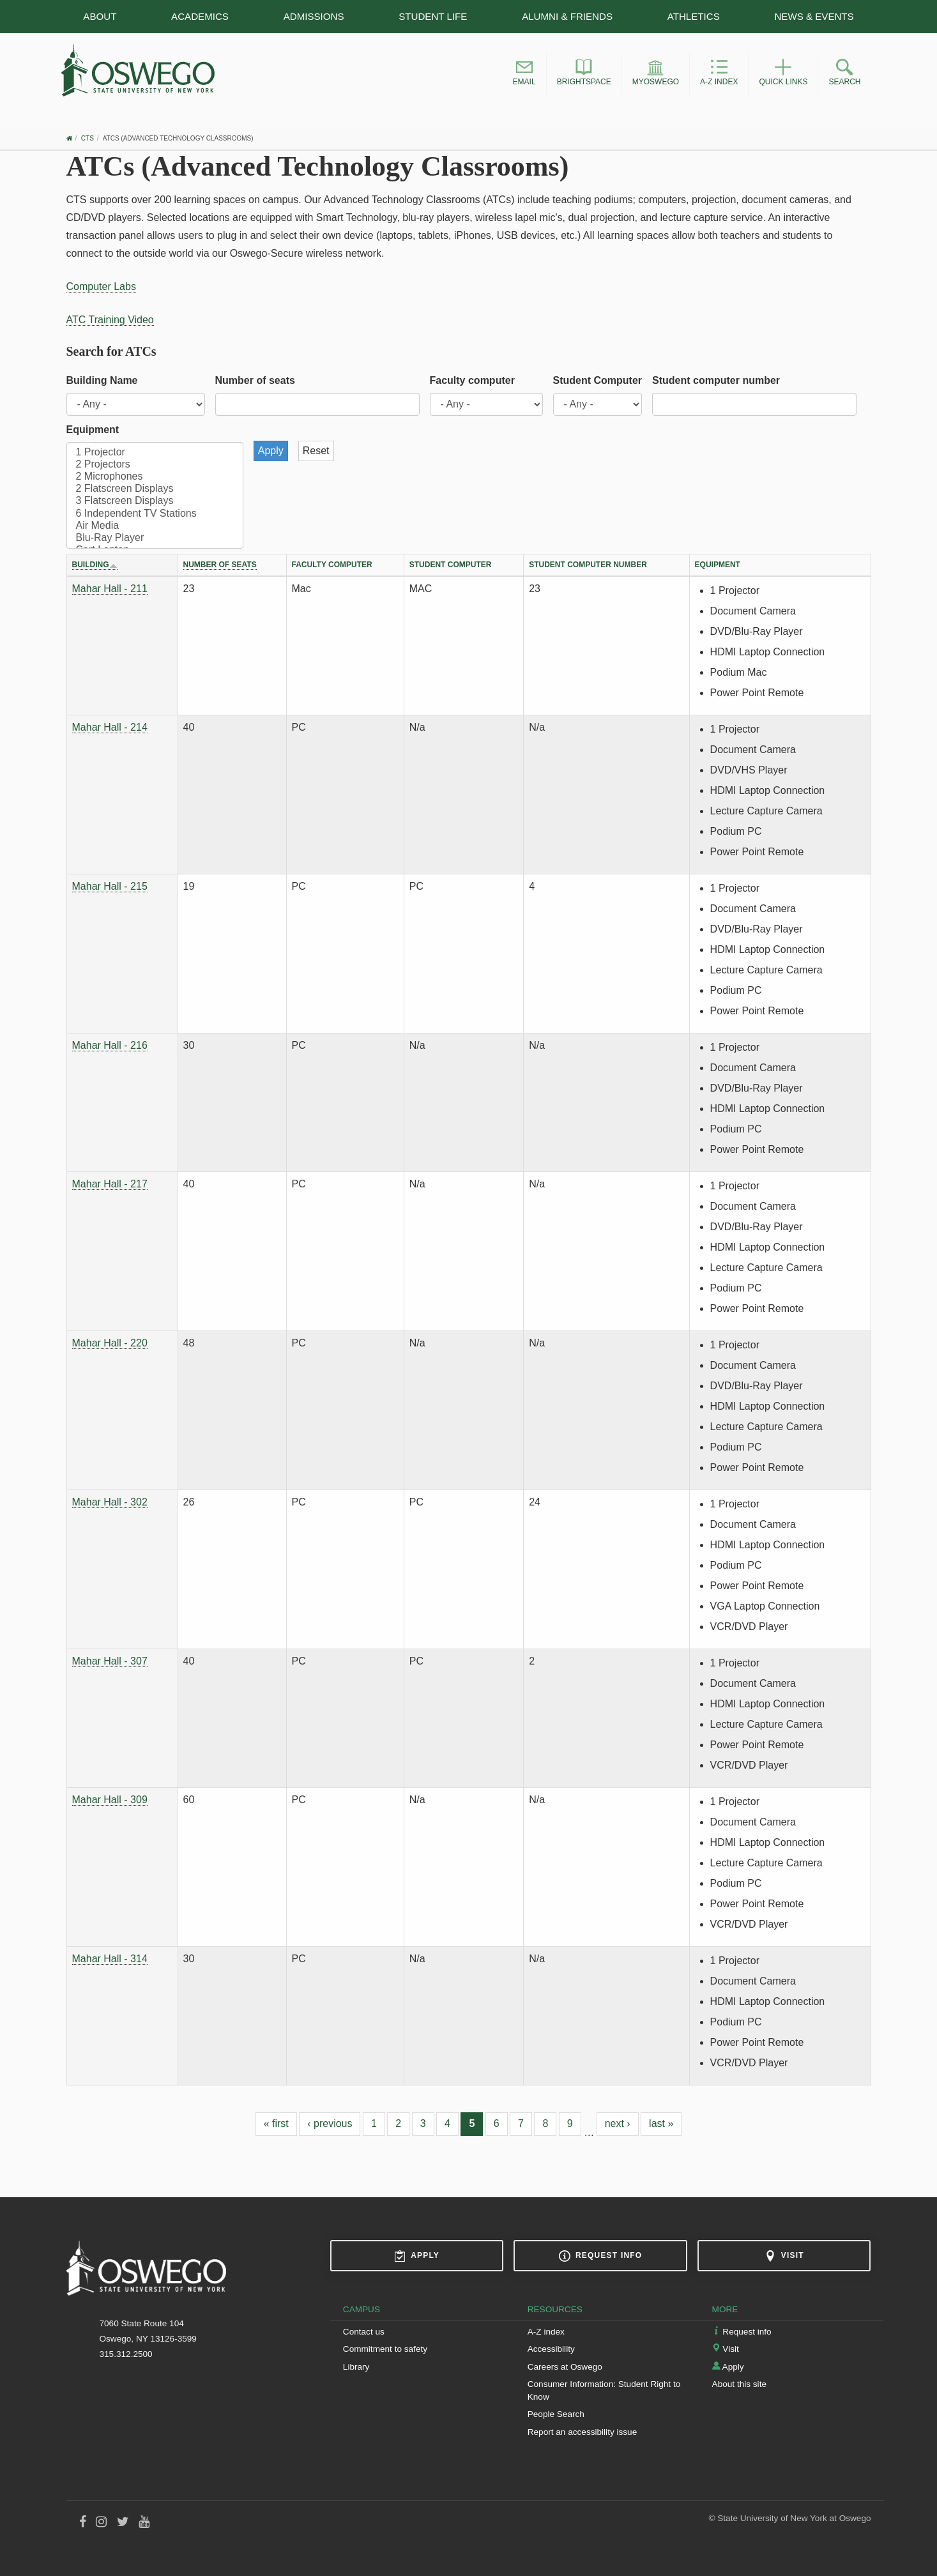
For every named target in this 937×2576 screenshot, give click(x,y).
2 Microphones (155, 477)
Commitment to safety (385, 2349)
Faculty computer (472, 380)
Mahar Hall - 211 (110, 588)
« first (276, 2123)
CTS (87, 138)
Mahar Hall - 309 (110, 1799)
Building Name (102, 380)
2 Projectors (155, 465)
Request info (600, 2256)
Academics (200, 16)
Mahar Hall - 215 (110, 886)
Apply (416, 2256)
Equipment (92, 429)
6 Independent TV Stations (155, 514)
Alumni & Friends (567, 16)
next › (617, 2123)
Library (356, 2367)
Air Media (155, 526)
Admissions (314, 16)
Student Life (433, 16)
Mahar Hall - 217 (110, 1183)
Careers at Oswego (565, 2367)
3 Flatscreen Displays (155, 501)
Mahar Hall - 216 (110, 1045)
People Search (556, 2414)
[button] (524, 74)
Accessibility (551, 2349)
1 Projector (155, 452)
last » (661, 2123)
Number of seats (255, 380)
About (99, 16)
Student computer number (716, 380)
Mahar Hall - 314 (110, 1958)
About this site (739, 2384)
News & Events (813, 16)
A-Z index (546, 2331)
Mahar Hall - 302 (110, 1502)
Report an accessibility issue (582, 2432)
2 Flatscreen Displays (155, 489)
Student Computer (598, 380)
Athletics (693, 16)
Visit (784, 2256)
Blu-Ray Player (155, 538)
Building (95, 564)
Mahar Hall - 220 (110, 1343)
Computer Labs (101, 286)
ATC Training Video (110, 319)
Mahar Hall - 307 (110, 1661)
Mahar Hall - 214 (110, 727)
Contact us (364, 2331)
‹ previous (329, 2123)
